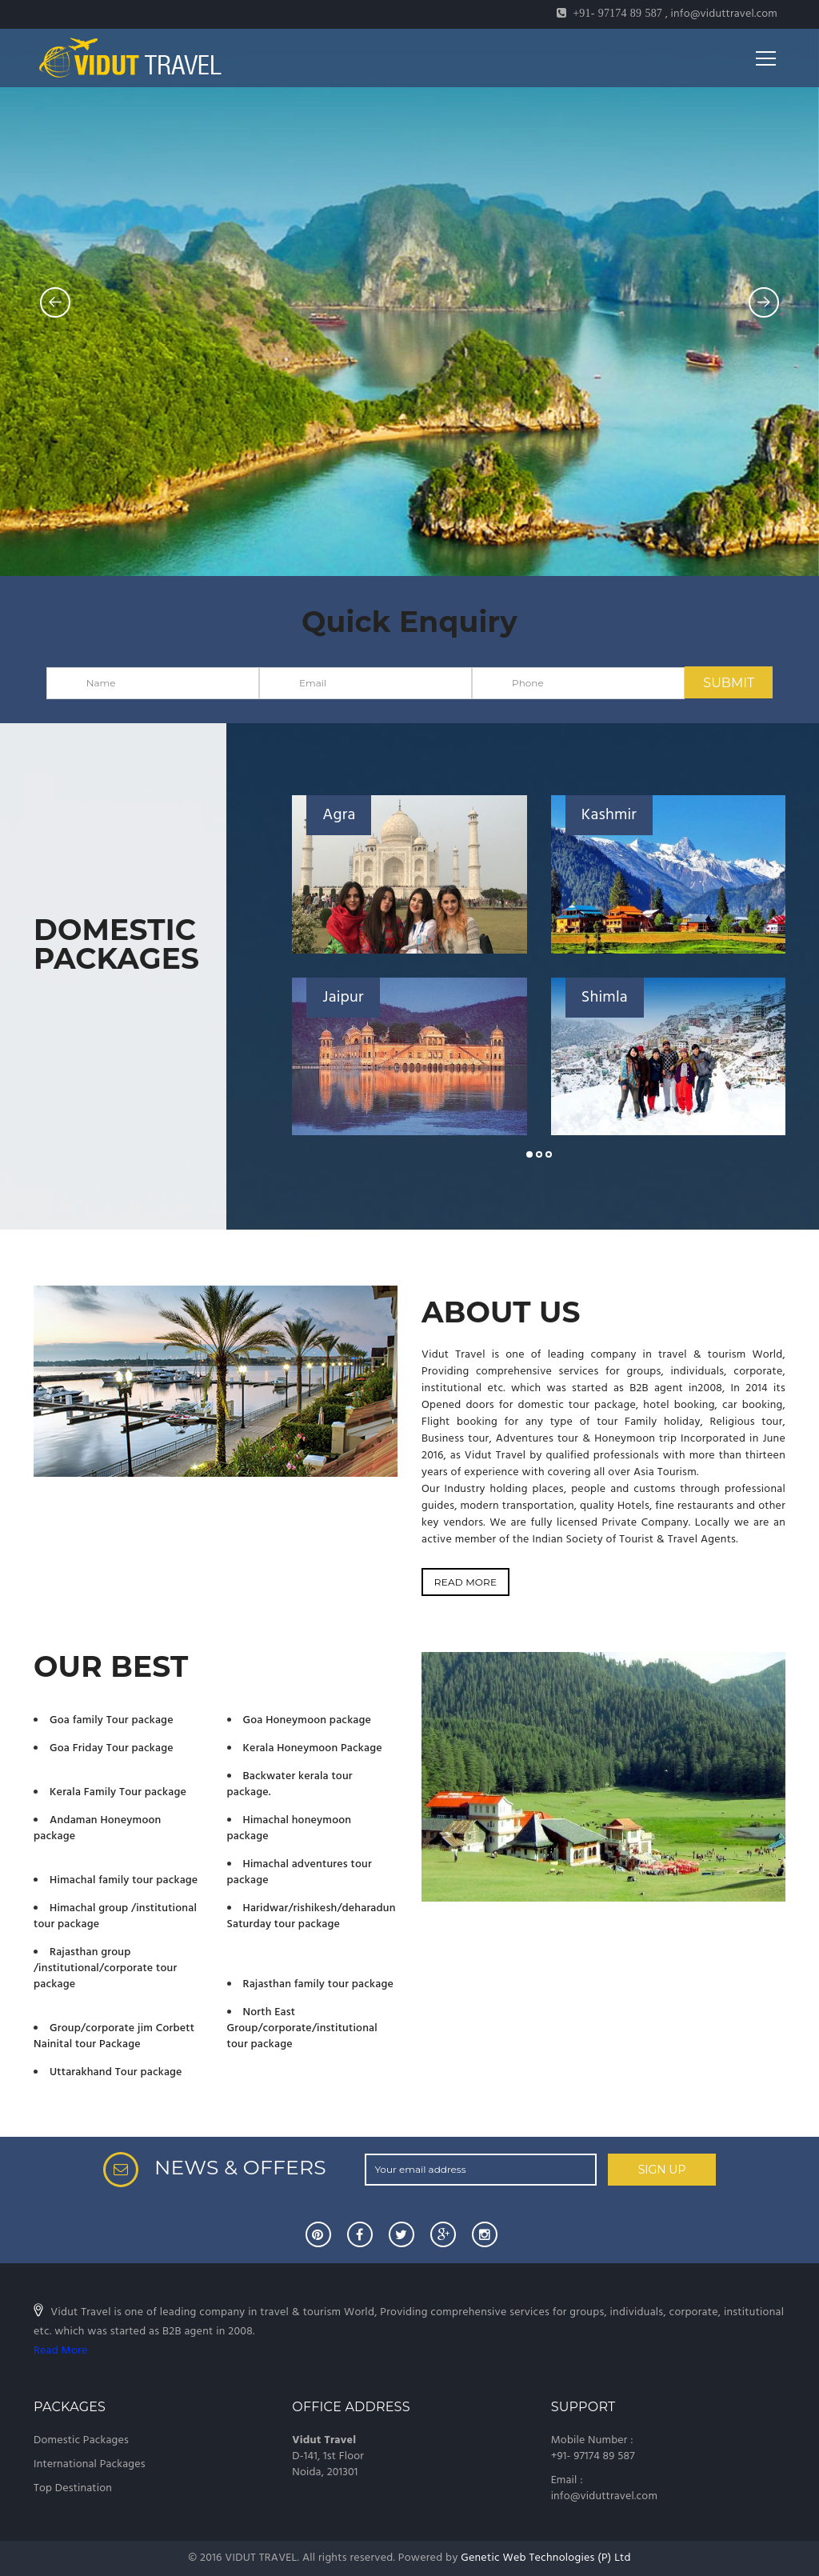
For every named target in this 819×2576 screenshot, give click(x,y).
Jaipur (343, 997)
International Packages (90, 2464)
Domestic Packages (81, 2440)
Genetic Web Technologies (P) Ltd (546, 2558)
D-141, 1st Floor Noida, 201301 (328, 2456)
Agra (338, 815)
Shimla (604, 997)
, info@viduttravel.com (667, 14)
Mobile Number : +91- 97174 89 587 (593, 2448)
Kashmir (609, 815)
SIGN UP (662, 2169)
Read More (60, 2351)
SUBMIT (728, 682)
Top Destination (73, 2488)
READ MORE (465, 1582)
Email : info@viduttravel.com (604, 2488)
